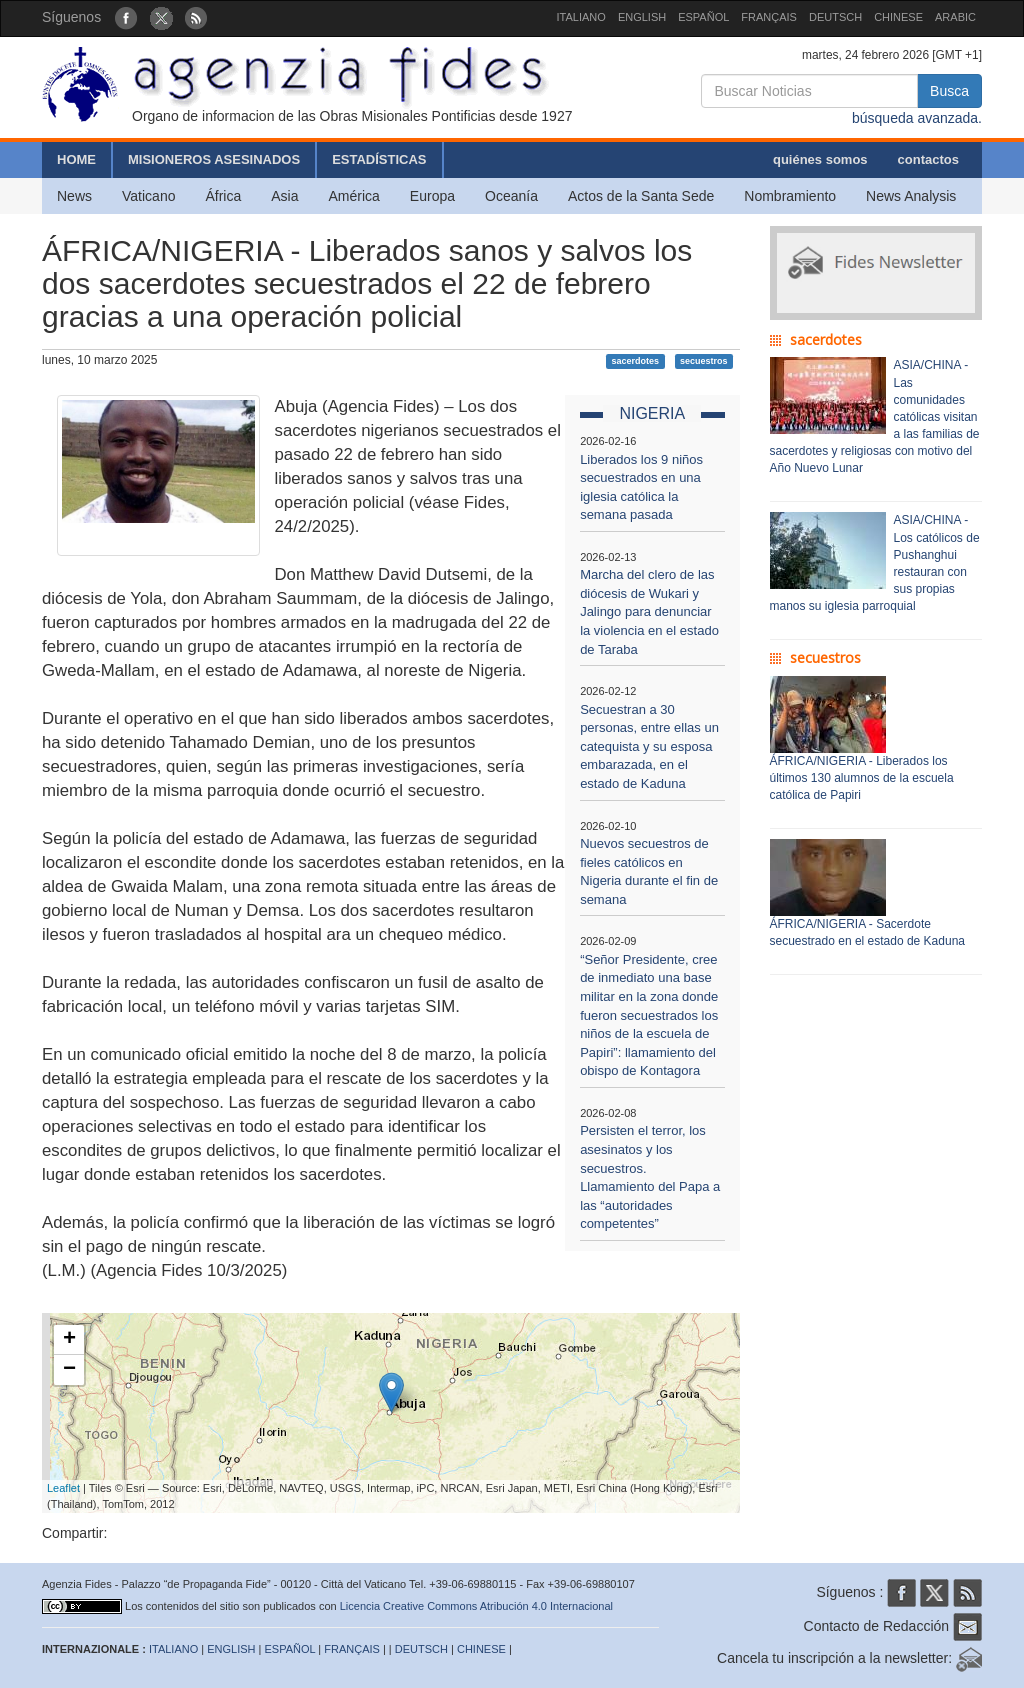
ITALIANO (581, 17)
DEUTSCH (835, 17)
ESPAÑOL (703, 17)
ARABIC (955, 17)
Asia (284, 196)
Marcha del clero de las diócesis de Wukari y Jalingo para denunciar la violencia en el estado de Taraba (649, 611)
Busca (949, 91)
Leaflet (63, 1488)
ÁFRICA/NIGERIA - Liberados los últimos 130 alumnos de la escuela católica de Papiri (862, 778)
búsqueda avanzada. (917, 118)
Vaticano (148, 196)
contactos (928, 159)
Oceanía (511, 196)
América (354, 196)
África (223, 196)
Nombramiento (790, 196)
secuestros (704, 361)
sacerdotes (636, 361)
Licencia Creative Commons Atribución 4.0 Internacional (476, 1606)
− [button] (69, 1370)
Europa (432, 196)
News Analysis (911, 196)
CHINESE (898, 17)
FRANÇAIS (769, 17)
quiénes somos (820, 159)
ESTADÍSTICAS (379, 159)
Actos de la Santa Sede (641, 196)
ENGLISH (642, 17)
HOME (76, 159)
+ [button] (69, 1340)
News (74, 196)
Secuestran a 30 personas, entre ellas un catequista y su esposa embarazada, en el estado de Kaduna (649, 746)
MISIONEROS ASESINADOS (214, 159)
